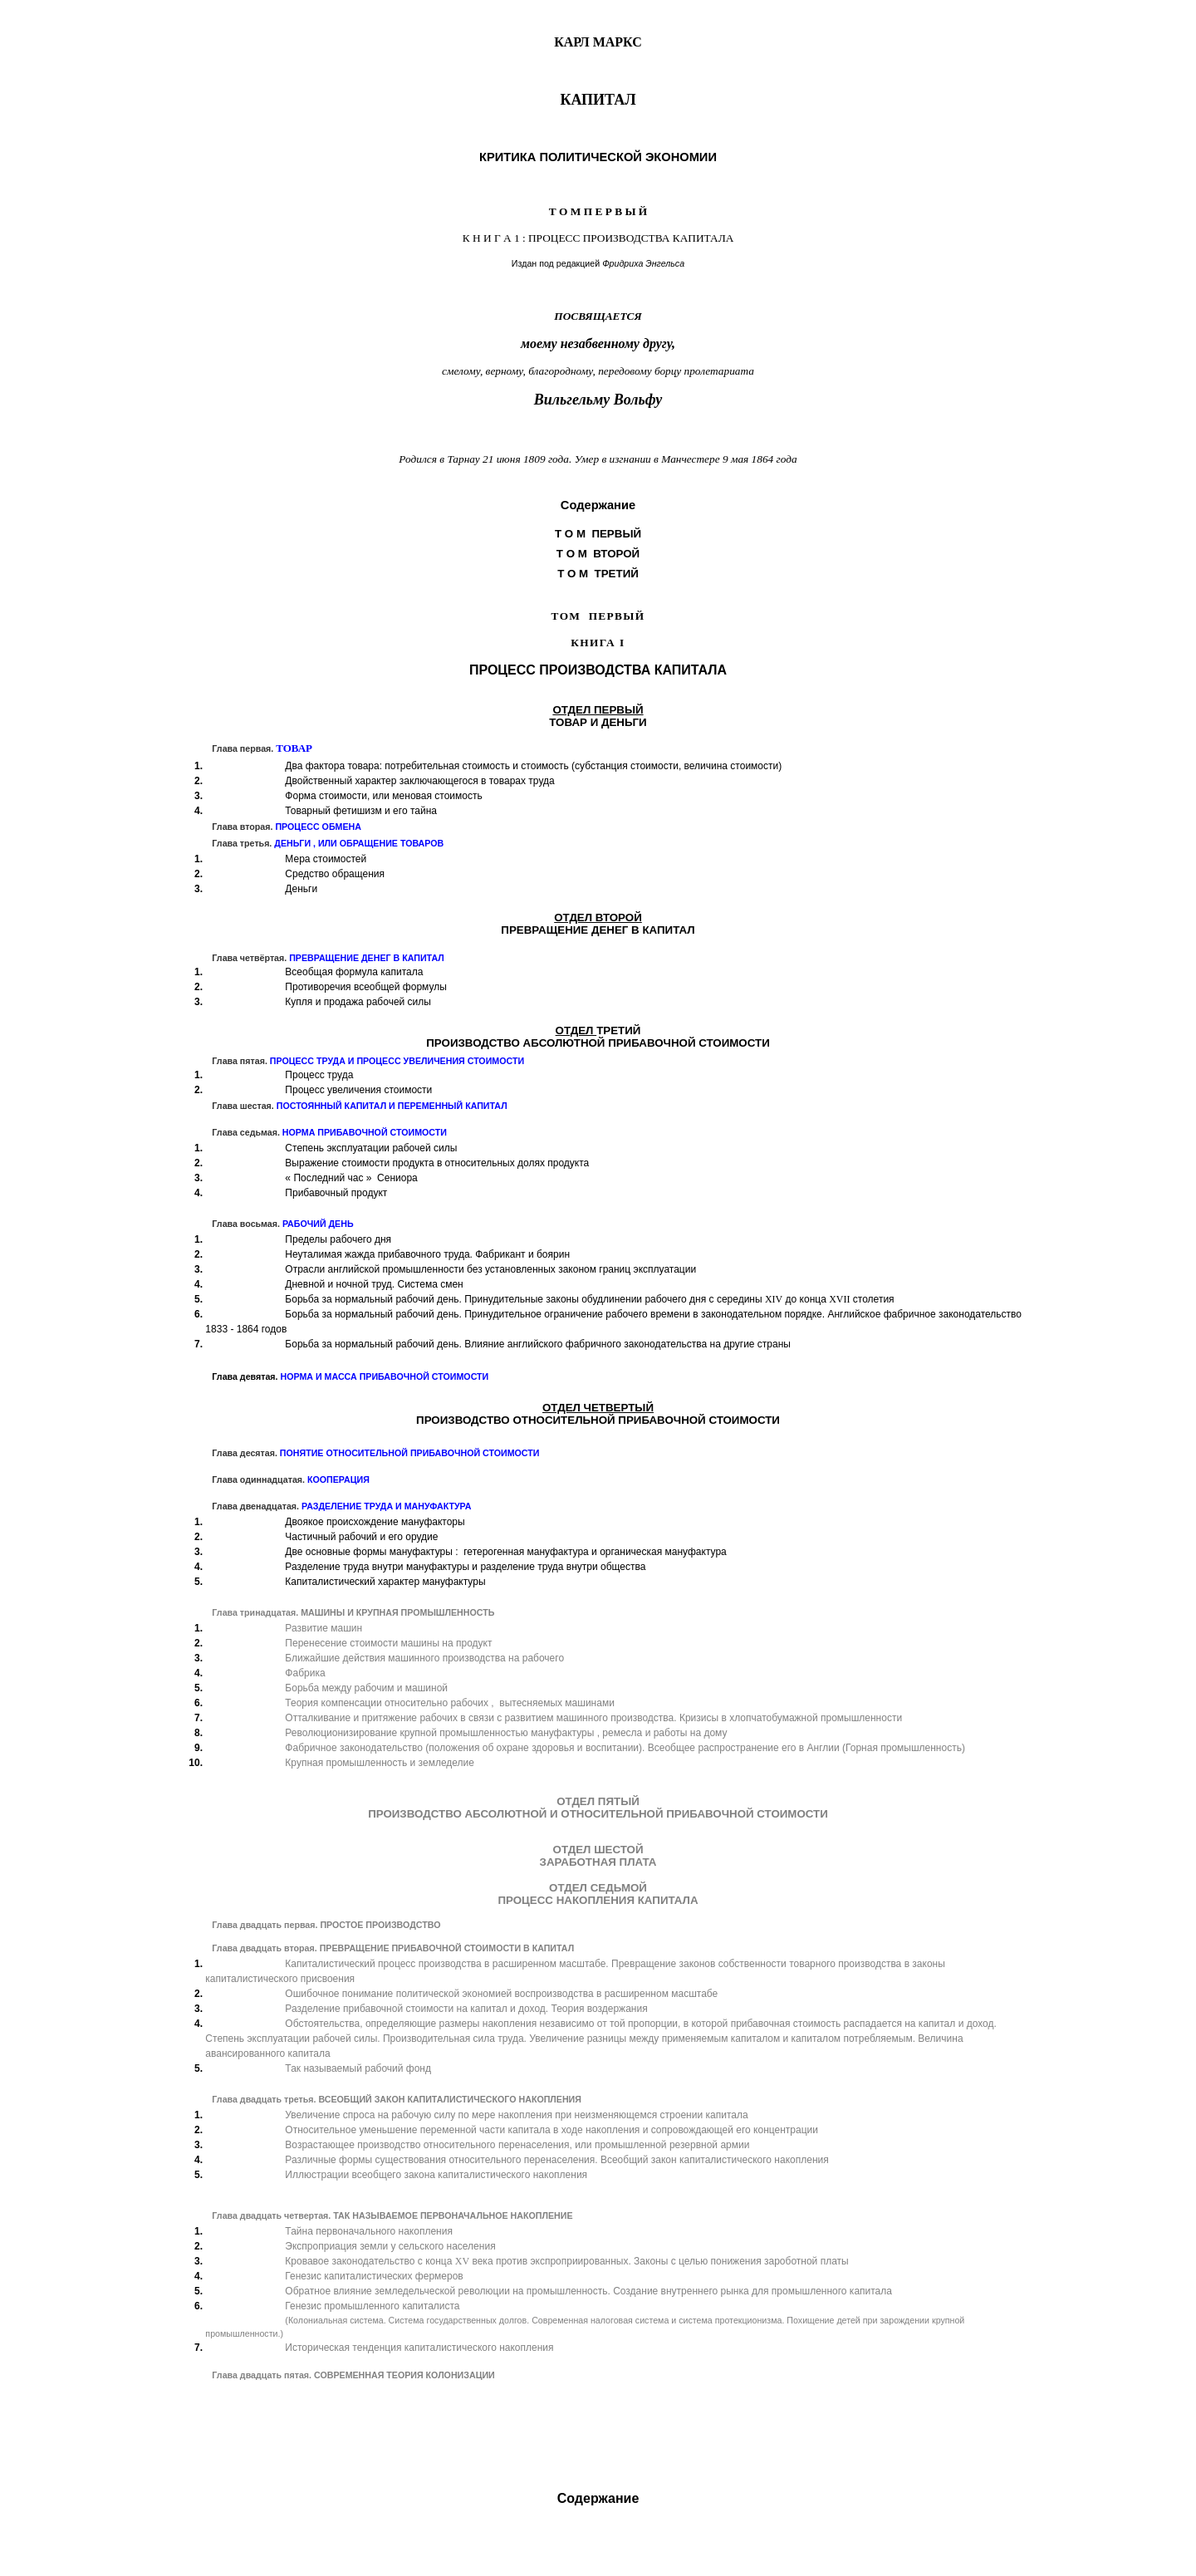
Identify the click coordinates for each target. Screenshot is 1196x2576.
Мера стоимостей (325, 859)
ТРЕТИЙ (618, 1030)
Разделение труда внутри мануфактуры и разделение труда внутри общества (465, 1567)
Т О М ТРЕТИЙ (598, 573)
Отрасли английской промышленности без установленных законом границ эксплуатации (490, 1269)
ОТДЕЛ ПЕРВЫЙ (597, 710)
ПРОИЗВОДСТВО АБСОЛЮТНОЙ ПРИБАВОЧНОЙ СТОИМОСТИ (597, 1043)
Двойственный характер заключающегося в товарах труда (419, 781)
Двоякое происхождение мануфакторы (374, 1522)
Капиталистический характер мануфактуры (385, 1581)
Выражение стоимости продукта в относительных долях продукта (437, 1163)
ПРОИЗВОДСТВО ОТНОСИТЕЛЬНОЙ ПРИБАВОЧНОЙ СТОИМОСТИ (598, 1420)
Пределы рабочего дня (338, 1239)
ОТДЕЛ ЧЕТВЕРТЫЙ (598, 1407)
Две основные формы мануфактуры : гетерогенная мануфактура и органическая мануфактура (505, 1552)
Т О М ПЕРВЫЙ (598, 533)
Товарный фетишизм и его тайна (361, 811)
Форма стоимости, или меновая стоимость (383, 796)
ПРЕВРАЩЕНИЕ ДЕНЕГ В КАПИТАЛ (597, 930)
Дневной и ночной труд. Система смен (374, 1284)
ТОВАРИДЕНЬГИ (597, 722)
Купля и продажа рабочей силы (358, 1002)
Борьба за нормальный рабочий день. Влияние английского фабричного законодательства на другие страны (538, 1344)
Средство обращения (335, 874)
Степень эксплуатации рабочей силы (371, 1148)
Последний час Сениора (351, 1178)
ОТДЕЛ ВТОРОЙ (598, 917)
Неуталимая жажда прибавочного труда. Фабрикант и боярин (427, 1254)
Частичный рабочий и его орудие (361, 1537)
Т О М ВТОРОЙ (598, 553)
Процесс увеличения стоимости (358, 1090)
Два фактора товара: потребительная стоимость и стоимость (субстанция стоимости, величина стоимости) (533, 766)
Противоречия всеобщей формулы (365, 987)
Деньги (301, 889)
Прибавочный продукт (336, 1193)
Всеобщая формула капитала (354, 972)
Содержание (598, 2498)
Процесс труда (319, 1075)
